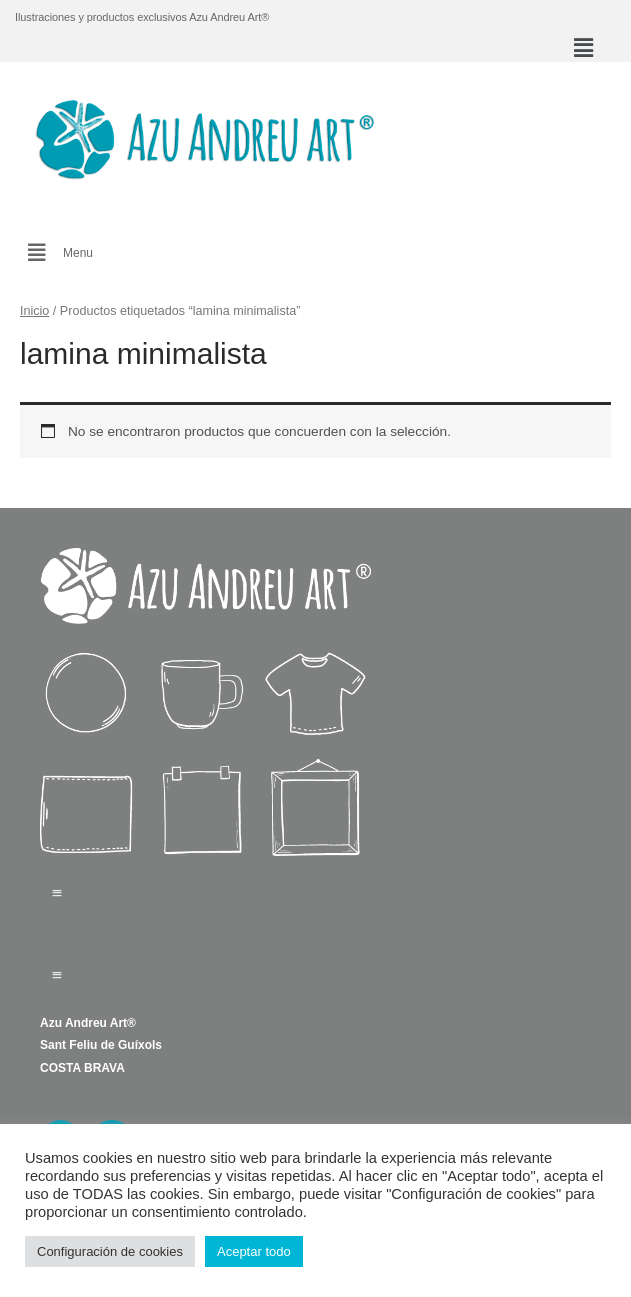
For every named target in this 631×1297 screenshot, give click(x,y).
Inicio (34, 311)
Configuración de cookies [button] (110, 1251)
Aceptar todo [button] (254, 1251)
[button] (584, 48)
